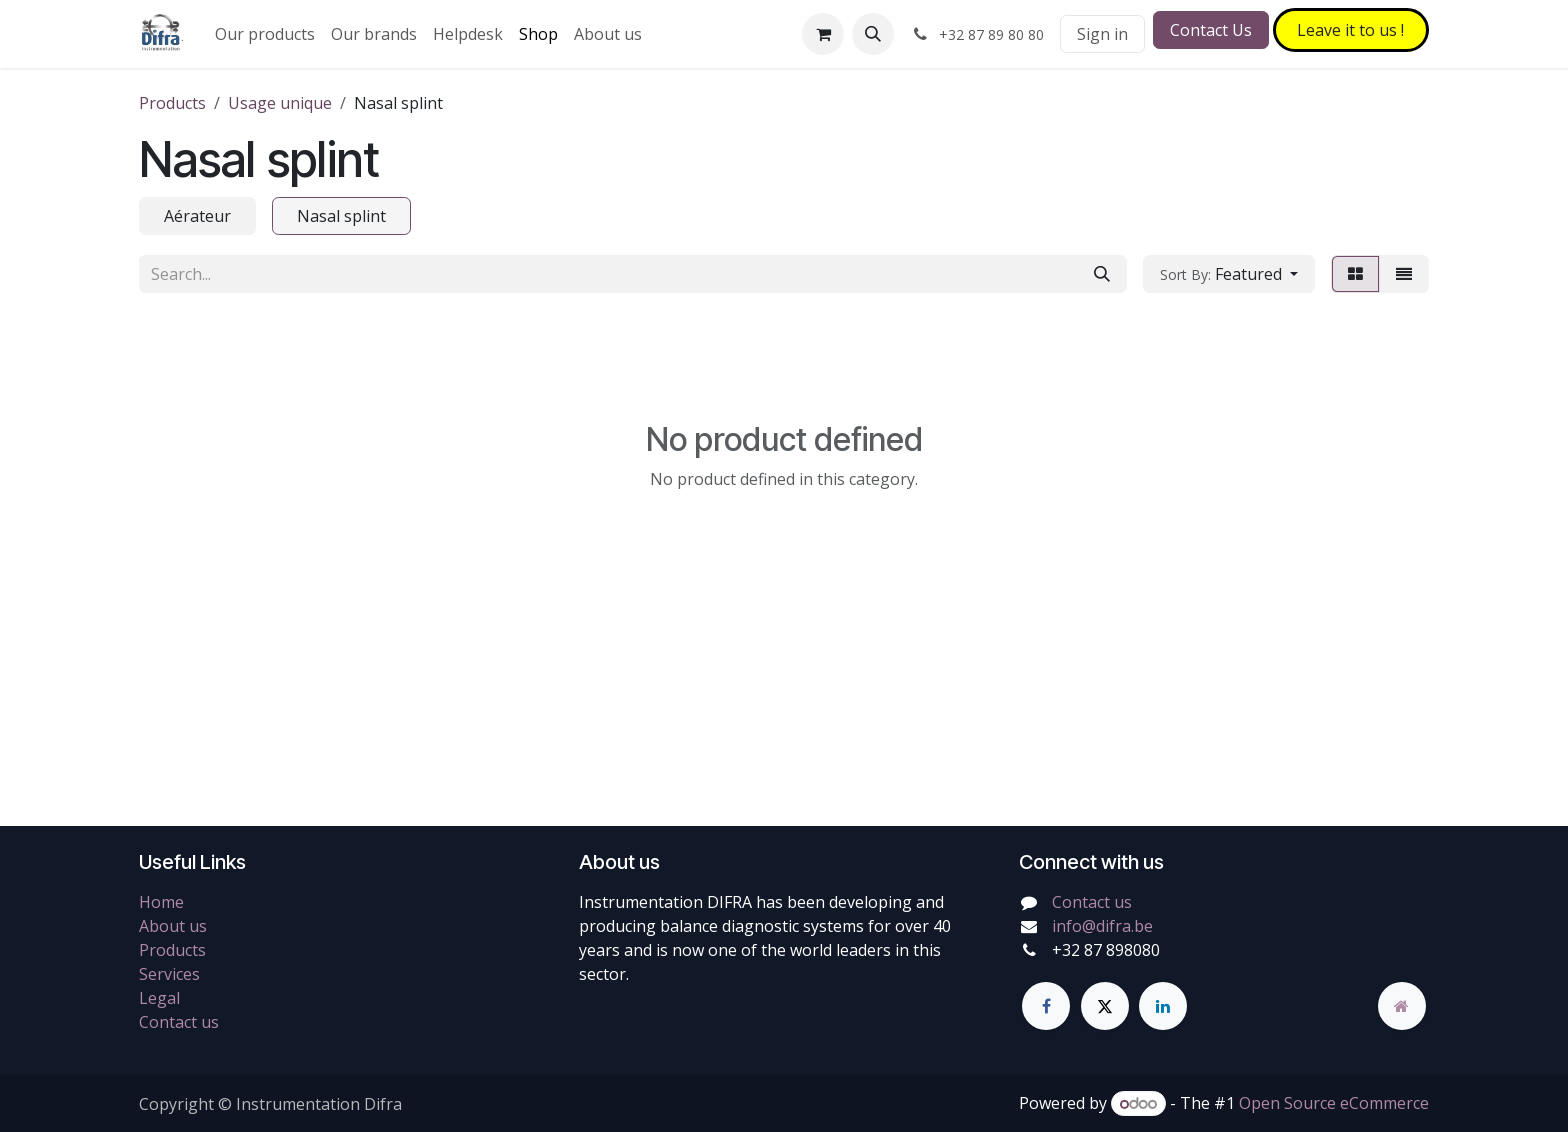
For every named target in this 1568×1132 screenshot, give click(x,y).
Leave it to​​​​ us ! (1350, 30)
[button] (873, 34)
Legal (159, 998)
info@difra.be (1102, 926)
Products (172, 103)
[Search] (1102, 274)
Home (161, 902)
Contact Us (1211, 30)
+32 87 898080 (1106, 950)
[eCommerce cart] (823, 34)
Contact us (179, 1022)
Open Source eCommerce (1334, 1103)
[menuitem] (265, 34)
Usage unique (280, 103)
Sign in (1102, 34)
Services (169, 974)
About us (173, 926)
